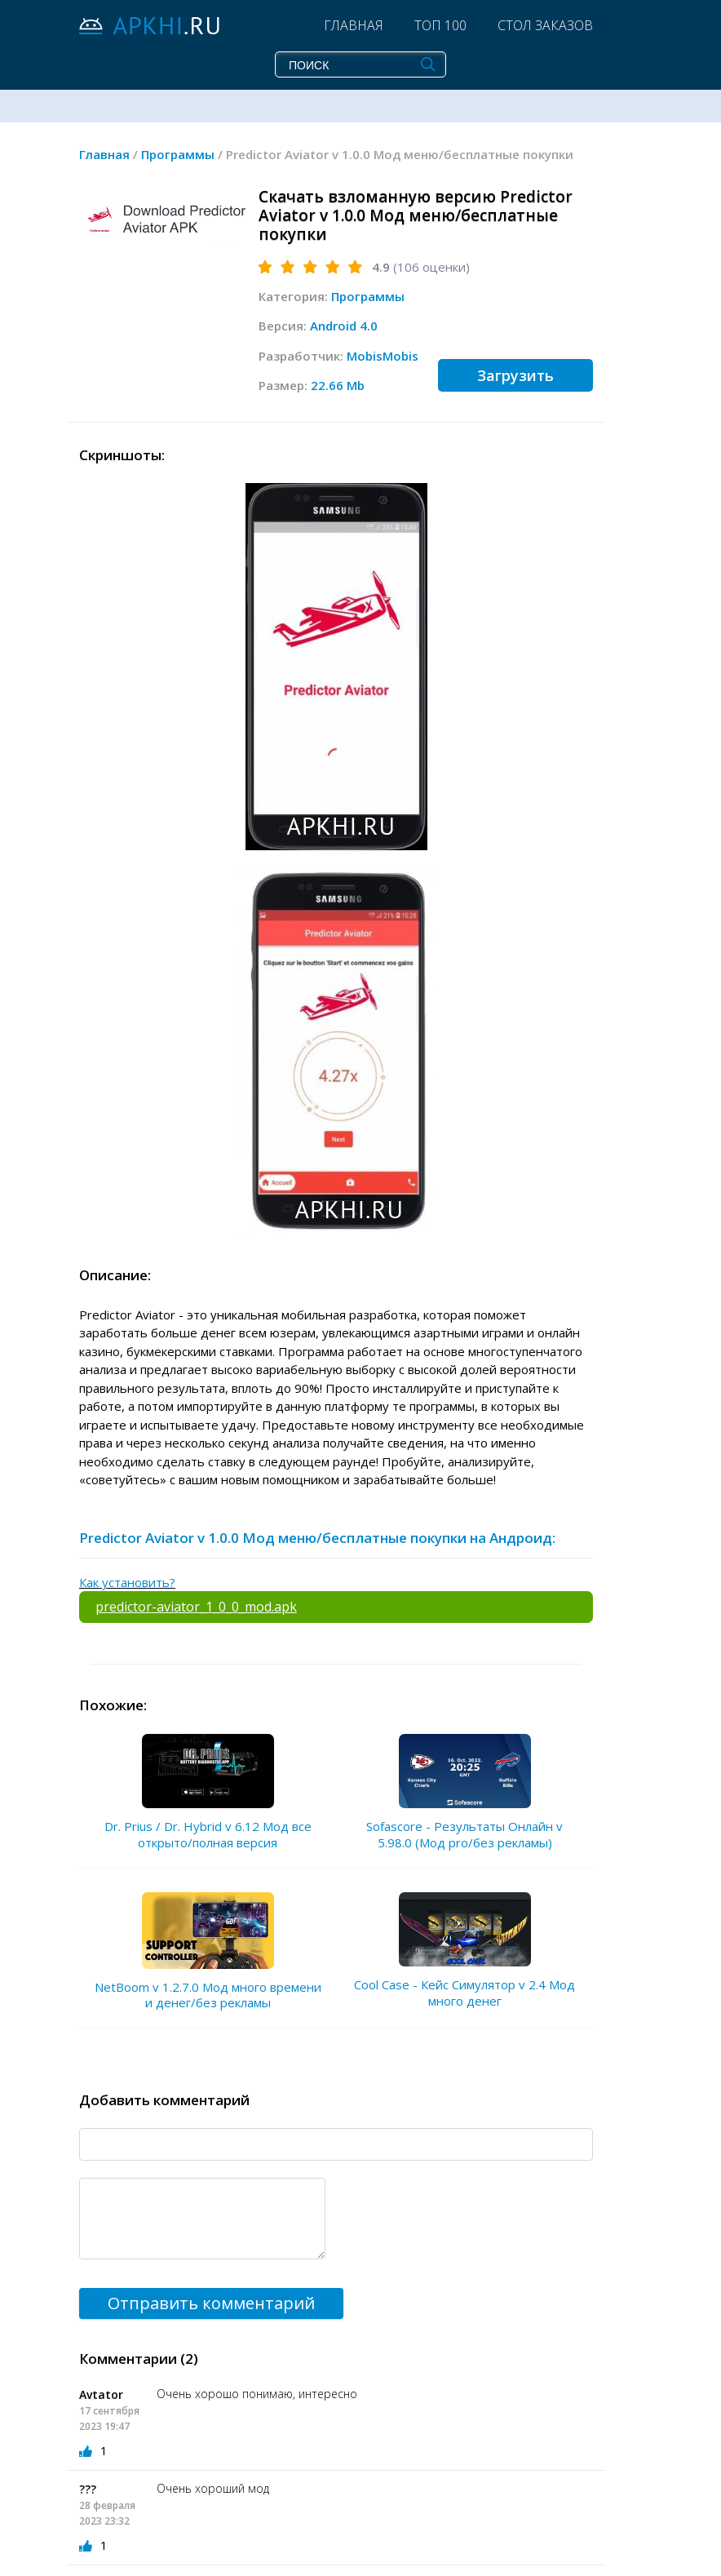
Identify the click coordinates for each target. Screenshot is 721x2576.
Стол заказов (545, 25)
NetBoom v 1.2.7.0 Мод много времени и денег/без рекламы (208, 1995)
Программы (368, 296)
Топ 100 (440, 25)
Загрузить (515, 375)
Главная (353, 25)
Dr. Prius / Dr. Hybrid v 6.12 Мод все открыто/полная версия (208, 1834)
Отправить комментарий (211, 2303)
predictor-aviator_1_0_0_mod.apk (196, 1607)
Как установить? (127, 1582)
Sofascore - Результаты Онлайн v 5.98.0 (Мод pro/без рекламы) (464, 1834)
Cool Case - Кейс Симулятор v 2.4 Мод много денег (464, 1992)
